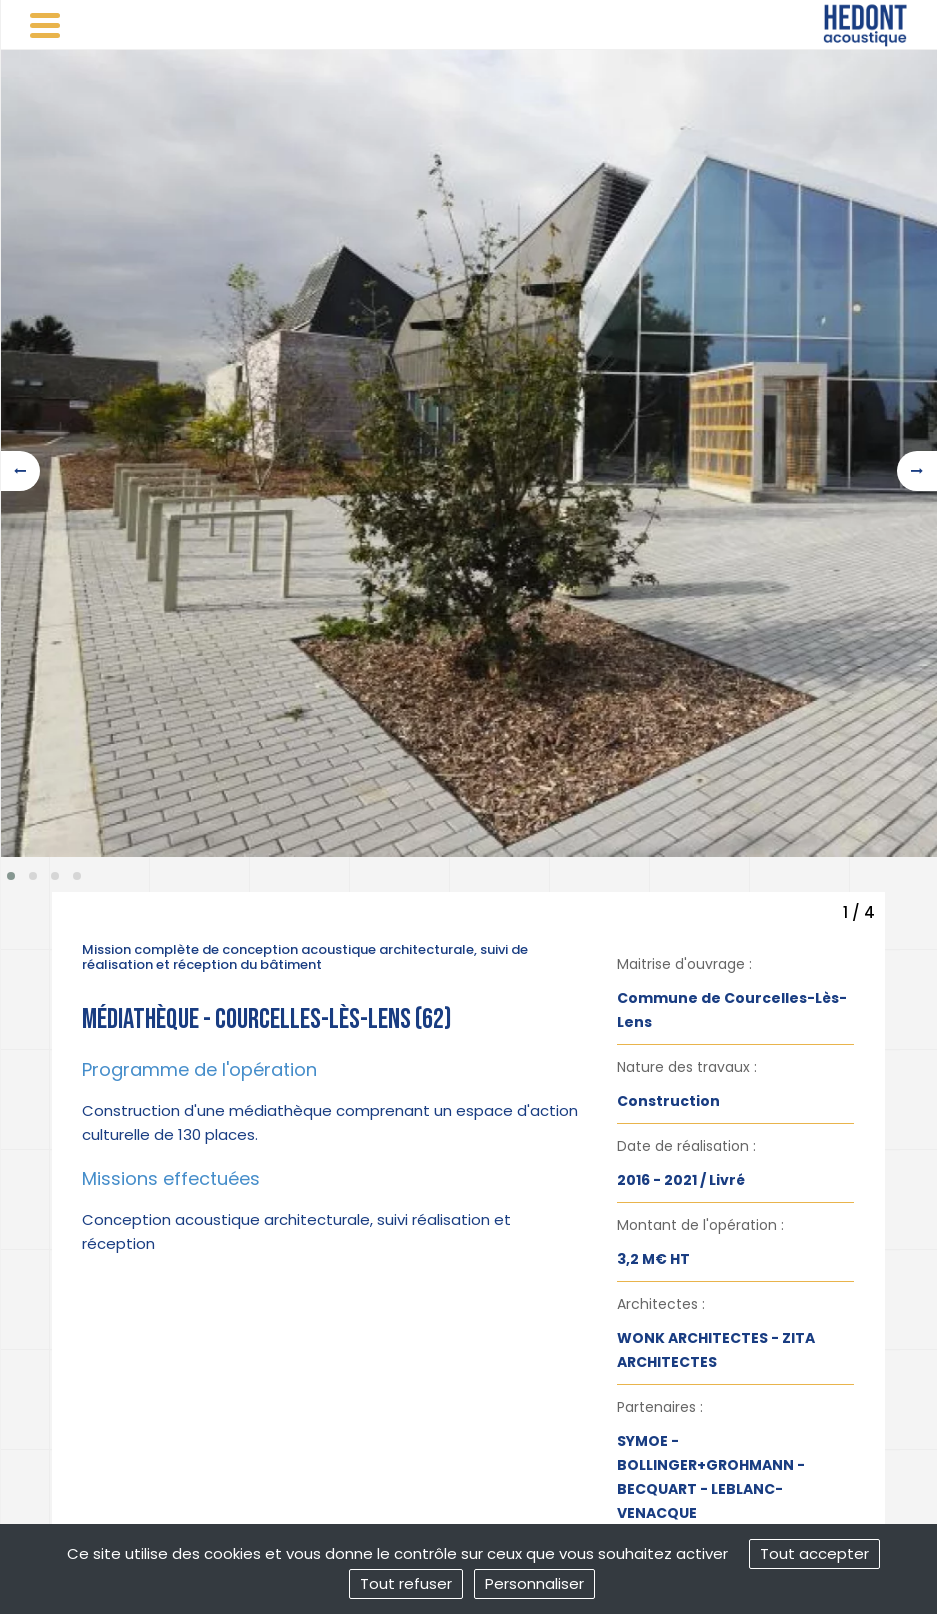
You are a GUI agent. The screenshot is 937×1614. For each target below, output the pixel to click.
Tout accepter (814, 1553)
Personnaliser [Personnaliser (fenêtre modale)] (534, 1583)
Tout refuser (406, 1583)
